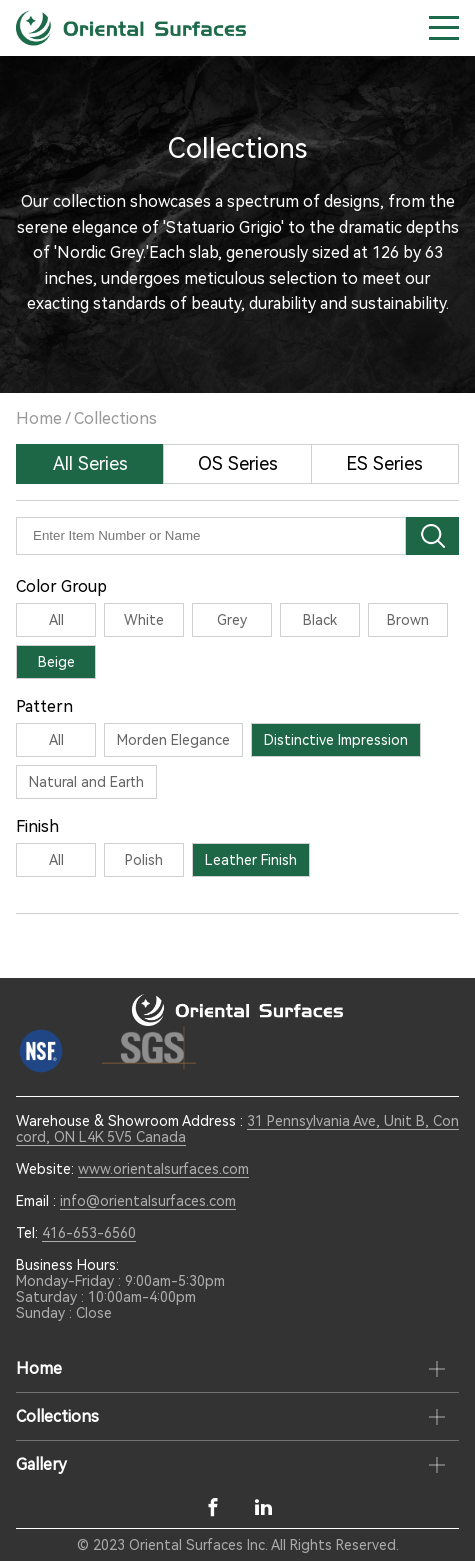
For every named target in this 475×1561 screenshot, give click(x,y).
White (144, 620)
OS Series (238, 463)
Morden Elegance (173, 740)
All (56, 620)
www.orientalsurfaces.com (163, 1169)
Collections (115, 418)
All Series (90, 463)
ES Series (384, 463)
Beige (56, 662)
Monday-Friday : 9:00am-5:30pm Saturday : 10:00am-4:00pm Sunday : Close (120, 1297)
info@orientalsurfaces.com (148, 1201)
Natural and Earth (86, 782)
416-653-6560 (89, 1233)
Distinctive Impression (336, 740)
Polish (144, 860)
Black (320, 620)
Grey (232, 620)
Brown (408, 620)
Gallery (41, 1464)
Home (39, 418)
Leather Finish (251, 860)
